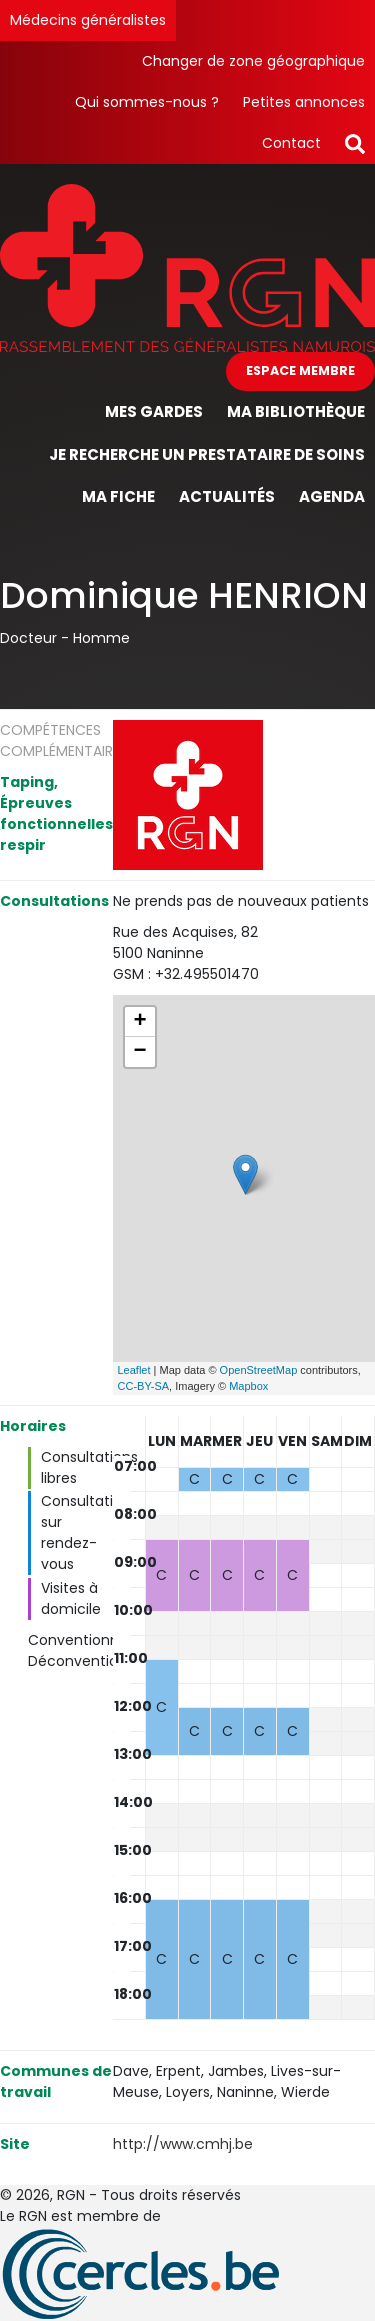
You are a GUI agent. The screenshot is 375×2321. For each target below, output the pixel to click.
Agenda (332, 496)
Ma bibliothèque (296, 411)
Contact (291, 143)
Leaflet (134, 1370)
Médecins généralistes (88, 20)
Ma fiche (118, 496)
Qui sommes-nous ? (147, 102)
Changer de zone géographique (253, 61)
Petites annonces (304, 102)
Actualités (227, 496)
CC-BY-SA (144, 1386)
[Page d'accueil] (187, 267)
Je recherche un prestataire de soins (207, 454)
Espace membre (300, 370)
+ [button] (139, 1022)
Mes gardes (154, 411)
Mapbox (248, 1386)
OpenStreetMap (259, 1370)
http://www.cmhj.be (183, 2144)
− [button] (139, 1052)
